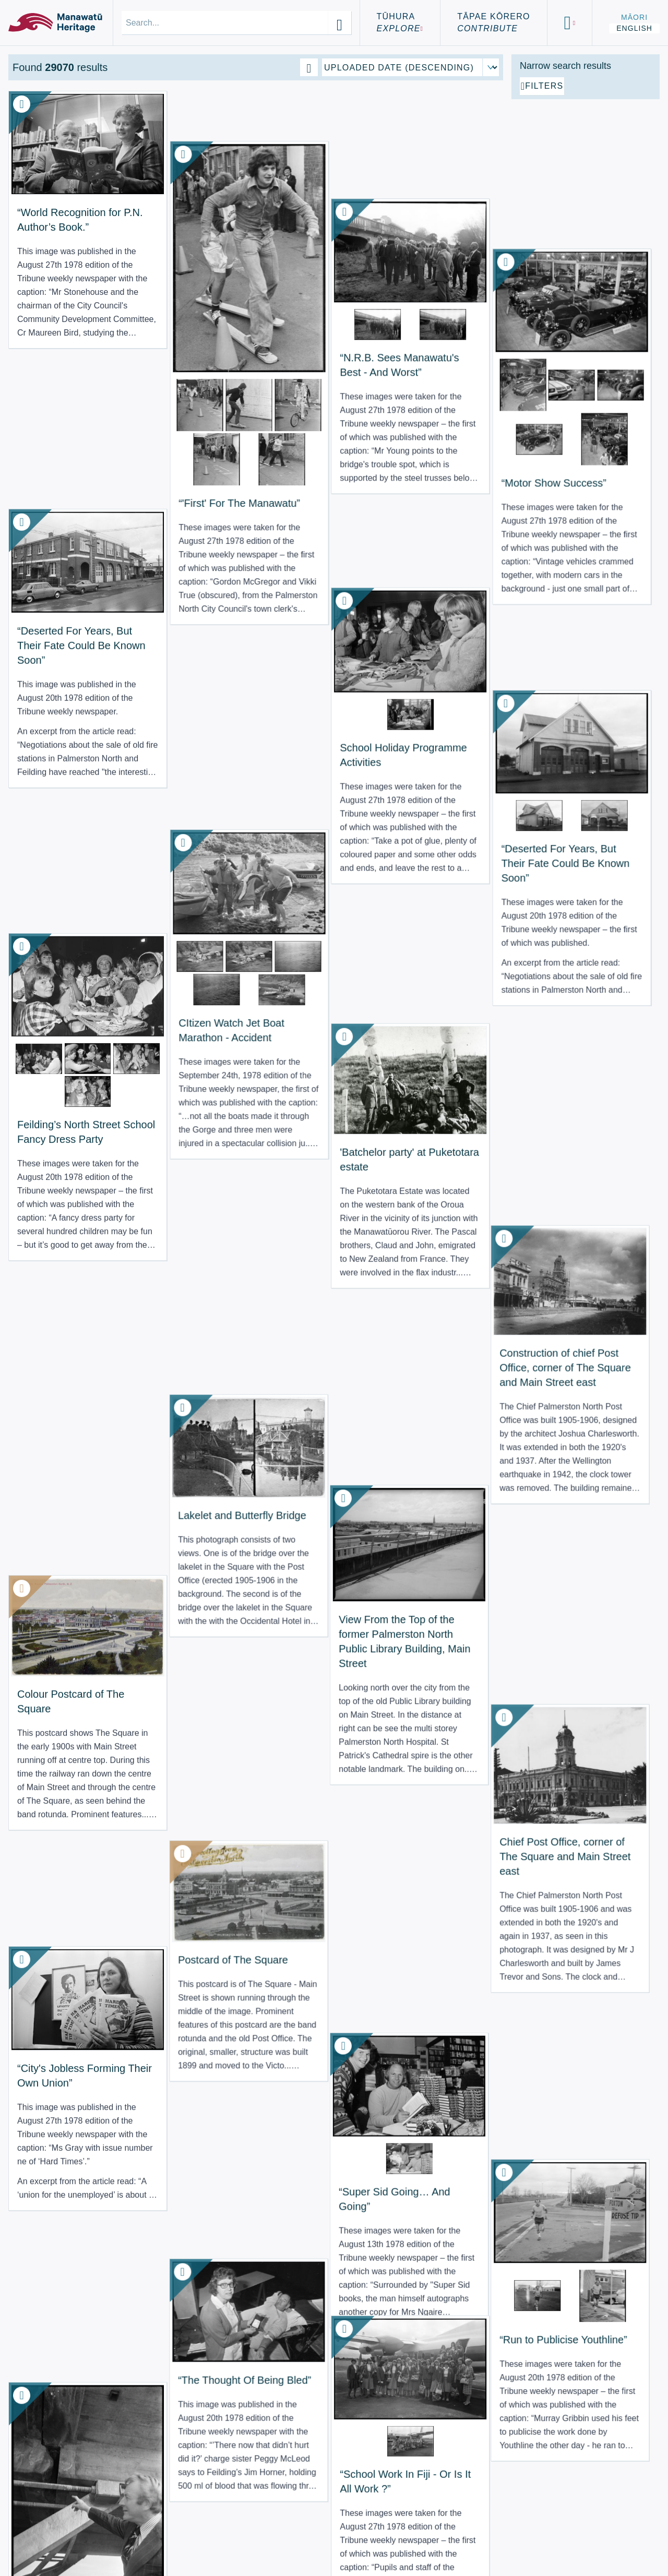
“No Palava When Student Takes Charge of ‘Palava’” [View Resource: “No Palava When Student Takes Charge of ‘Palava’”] (61, 2000)
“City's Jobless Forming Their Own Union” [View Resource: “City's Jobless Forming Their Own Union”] (61, 1249)
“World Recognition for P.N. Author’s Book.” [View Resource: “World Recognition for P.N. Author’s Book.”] (61, 201)
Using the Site (54, 2543)
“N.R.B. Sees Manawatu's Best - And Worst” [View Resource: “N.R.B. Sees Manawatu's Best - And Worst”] (309, 230)
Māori (634, 17)
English (634, 28)
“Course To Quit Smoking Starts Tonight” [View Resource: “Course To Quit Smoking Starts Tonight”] (178, 2246)
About (33, 2518)
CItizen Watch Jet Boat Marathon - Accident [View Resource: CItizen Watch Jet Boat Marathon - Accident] (182, 698)
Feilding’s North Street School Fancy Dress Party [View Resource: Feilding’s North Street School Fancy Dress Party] (64, 763)
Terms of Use (52, 2531)
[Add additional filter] (585, 204)
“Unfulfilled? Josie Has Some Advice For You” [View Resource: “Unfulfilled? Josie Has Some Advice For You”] (317, 1921)
